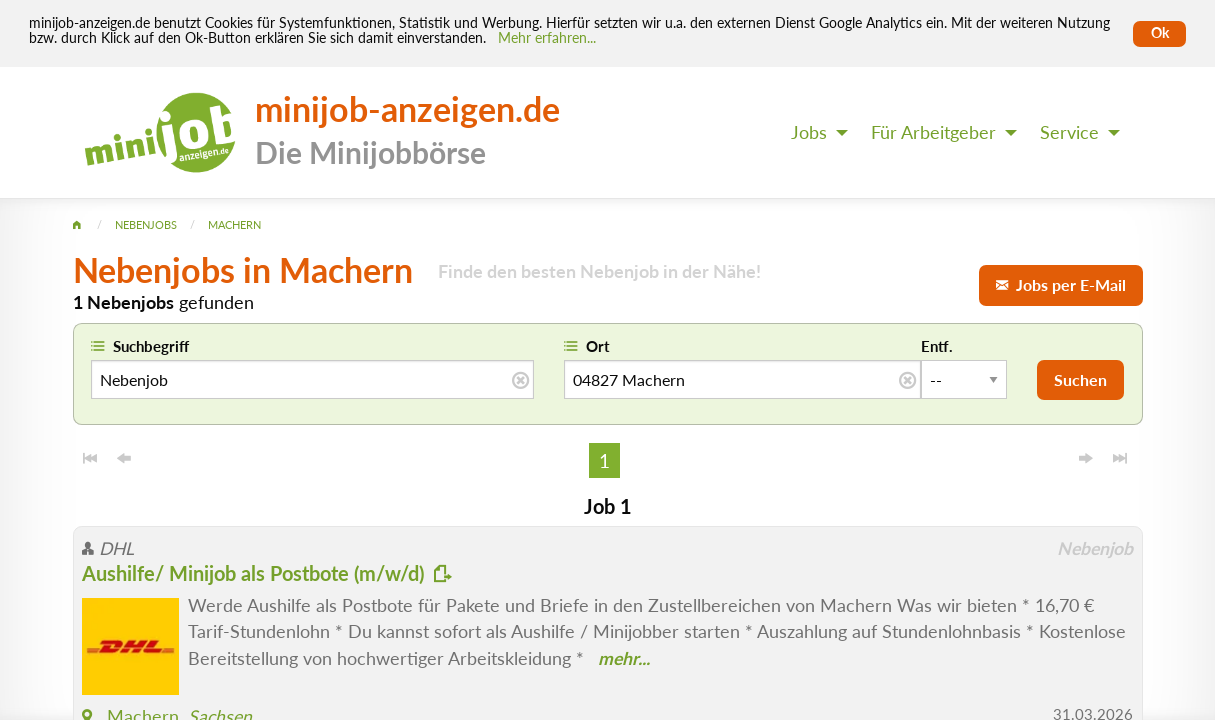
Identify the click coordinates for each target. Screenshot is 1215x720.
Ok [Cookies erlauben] (1160, 33)
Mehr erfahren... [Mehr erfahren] (547, 38)
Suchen (1080, 379)
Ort (598, 346)
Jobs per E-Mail (1061, 284)
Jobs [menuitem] (809, 132)
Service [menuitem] (1069, 132)
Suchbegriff (151, 346)
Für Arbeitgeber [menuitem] (933, 132)
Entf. (937, 346)
